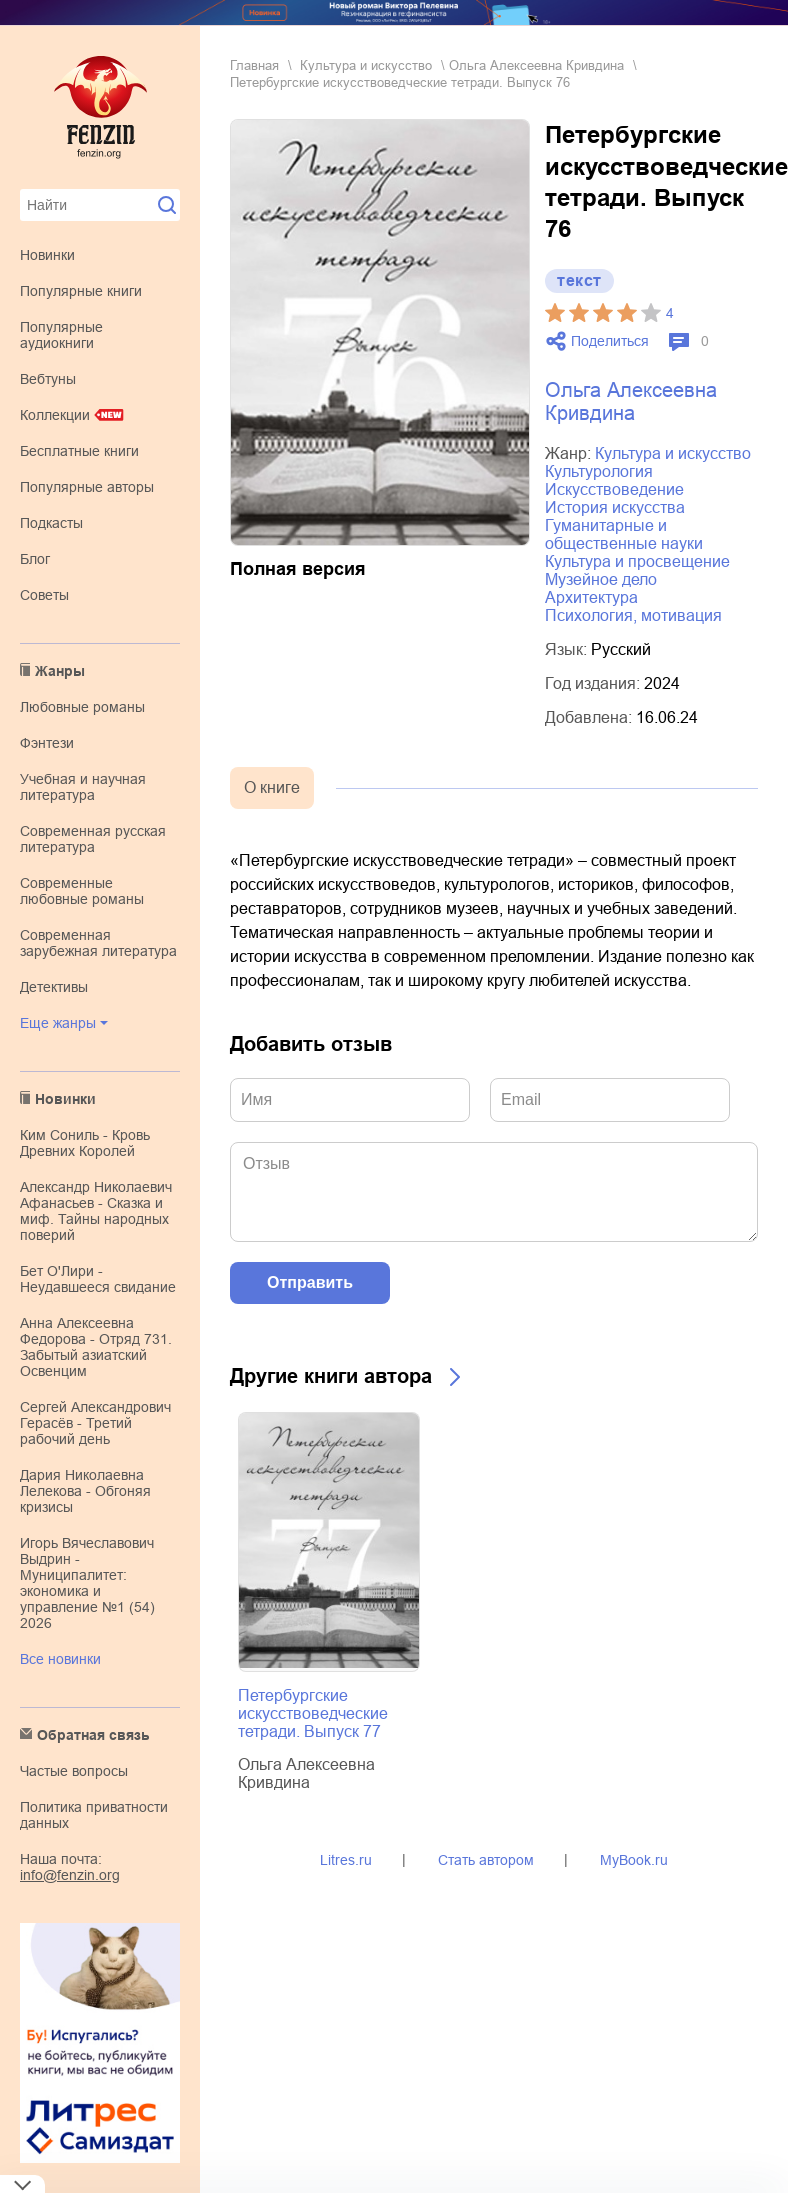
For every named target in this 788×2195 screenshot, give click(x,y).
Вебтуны (48, 379)
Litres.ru (346, 1860)
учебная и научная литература (83, 787)
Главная (254, 65)
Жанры (60, 671)
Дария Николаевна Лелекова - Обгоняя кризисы (85, 1491)
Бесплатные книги (79, 451)
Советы (44, 595)
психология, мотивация (633, 615)
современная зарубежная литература (98, 943)
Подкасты (51, 523)
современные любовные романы (82, 891)
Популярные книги (81, 291)
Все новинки (60, 1659)
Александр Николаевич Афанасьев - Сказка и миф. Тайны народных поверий (96, 1211)
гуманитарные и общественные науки (624, 534)
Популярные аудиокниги (61, 335)
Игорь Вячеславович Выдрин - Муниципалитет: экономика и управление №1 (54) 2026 (87, 1583)
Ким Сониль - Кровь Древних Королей (85, 1143)
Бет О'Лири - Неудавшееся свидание (98, 1279)
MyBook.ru (634, 1860)
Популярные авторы (87, 487)
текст (579, 280)
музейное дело (601, 579)
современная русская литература (93, 839)
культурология (599, 471)
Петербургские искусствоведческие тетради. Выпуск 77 (313, 1713)
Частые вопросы (74, 1771)
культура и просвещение (637, 561)
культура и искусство (366, 65)
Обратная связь (93, 1735)
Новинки (47, 255)
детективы (54, 987)
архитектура (591, 597)
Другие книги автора (331, 1376)
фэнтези (47, 743)
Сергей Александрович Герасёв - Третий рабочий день (95, 1423)
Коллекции (55, 415)
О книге (272, 787)
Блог (35, 559)
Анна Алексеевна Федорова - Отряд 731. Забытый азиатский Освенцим (96, 1347)
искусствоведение (614, 489)
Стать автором (486, 1860)
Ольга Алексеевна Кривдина (536, 65)
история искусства (615, 507)
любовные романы (82, 707)
